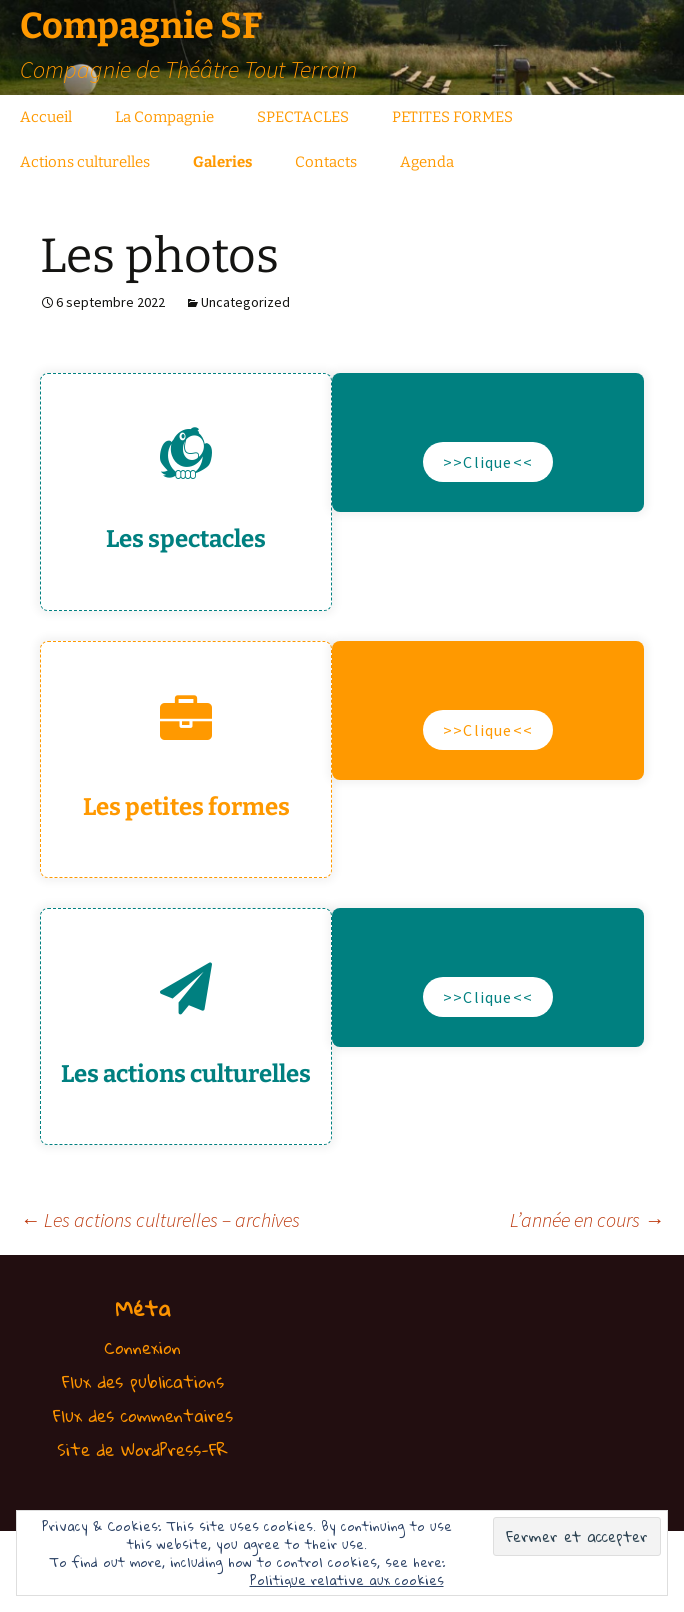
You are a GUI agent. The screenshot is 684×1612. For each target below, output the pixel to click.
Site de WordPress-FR (142, 1449)
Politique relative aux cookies (347, 1580)
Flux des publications (143, 1381)
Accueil (46, 117)
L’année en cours (587, 1219)
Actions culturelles (85, 162)
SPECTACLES (303, 117)
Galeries (222, 162)
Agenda (427, 162)
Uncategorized (245, 302)
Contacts (326, 162)
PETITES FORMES (452, 117)
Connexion (142, 1347)
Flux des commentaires (143, 1415)
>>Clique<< (488, 462)
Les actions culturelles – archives (160, 1219)
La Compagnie (164, 117)
